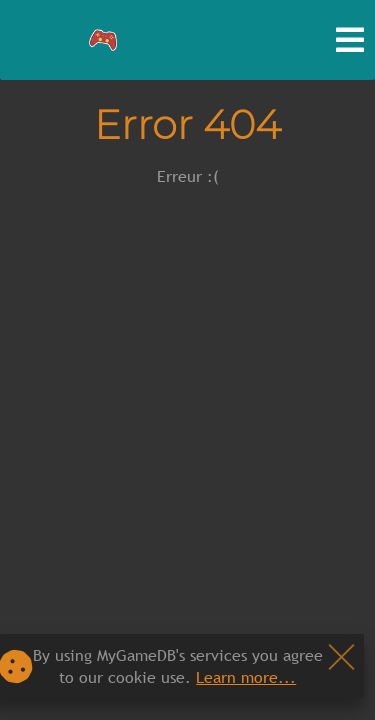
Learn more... (246, 677)
